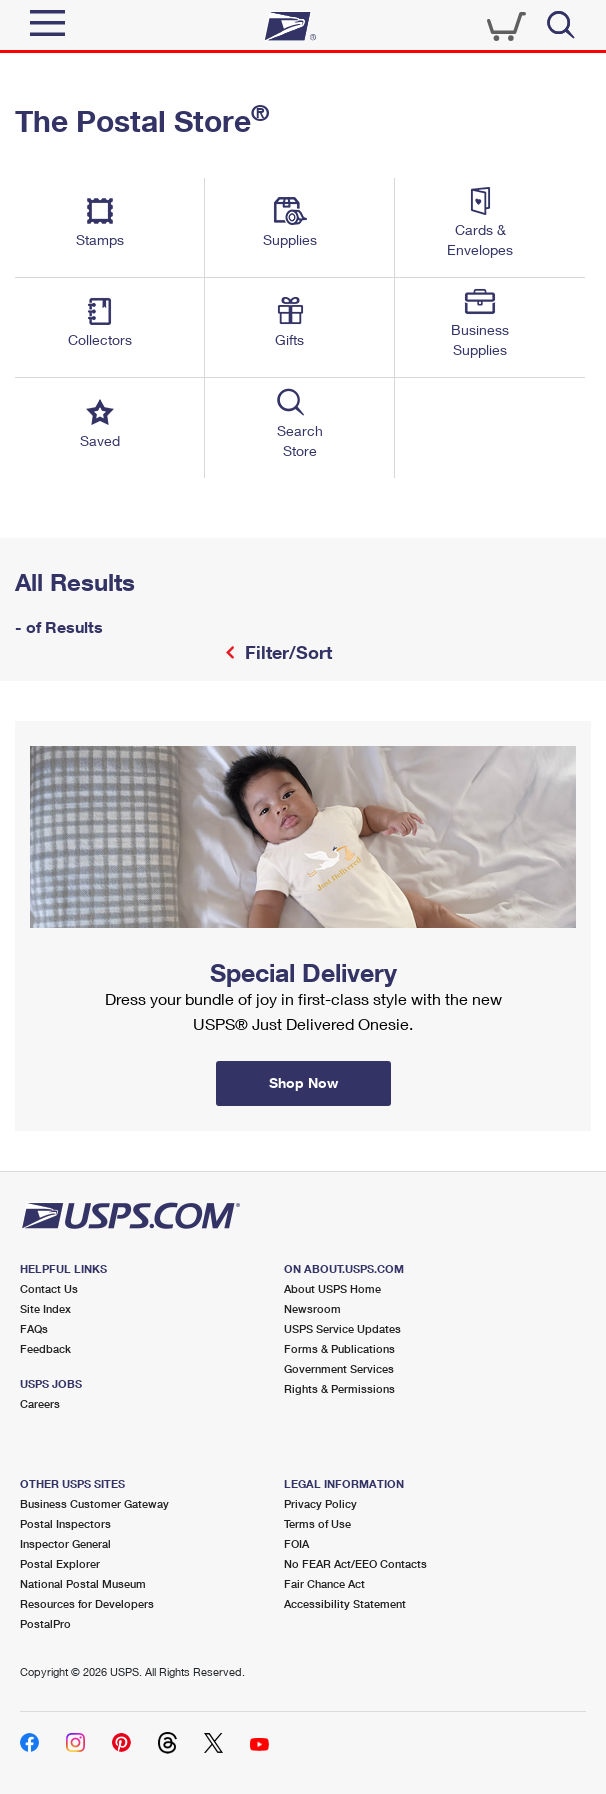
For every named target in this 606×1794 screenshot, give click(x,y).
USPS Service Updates (342, 1328)
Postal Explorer (60, 1563)
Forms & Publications (339, 1348)
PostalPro (45, 1623)
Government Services (339, 1368)
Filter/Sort (286, 652)
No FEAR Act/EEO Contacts (355, 1563)
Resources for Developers (87, 1603)
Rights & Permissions (339, 1388)
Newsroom (312, 1308)
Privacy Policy (320, 1503)
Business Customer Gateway (94, 1503)
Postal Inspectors (65, 1523)
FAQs (34, 1328)
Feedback (45, 1348)
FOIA (296, 1543)
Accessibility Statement (345, 1603)
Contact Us (49, 1288)
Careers (40, 1403)
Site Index (45, 1308)
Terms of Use (317, 1523)
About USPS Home (332, 1288)
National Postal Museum (83, 1583)
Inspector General (65, 1543)
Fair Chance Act (324, 1583)
